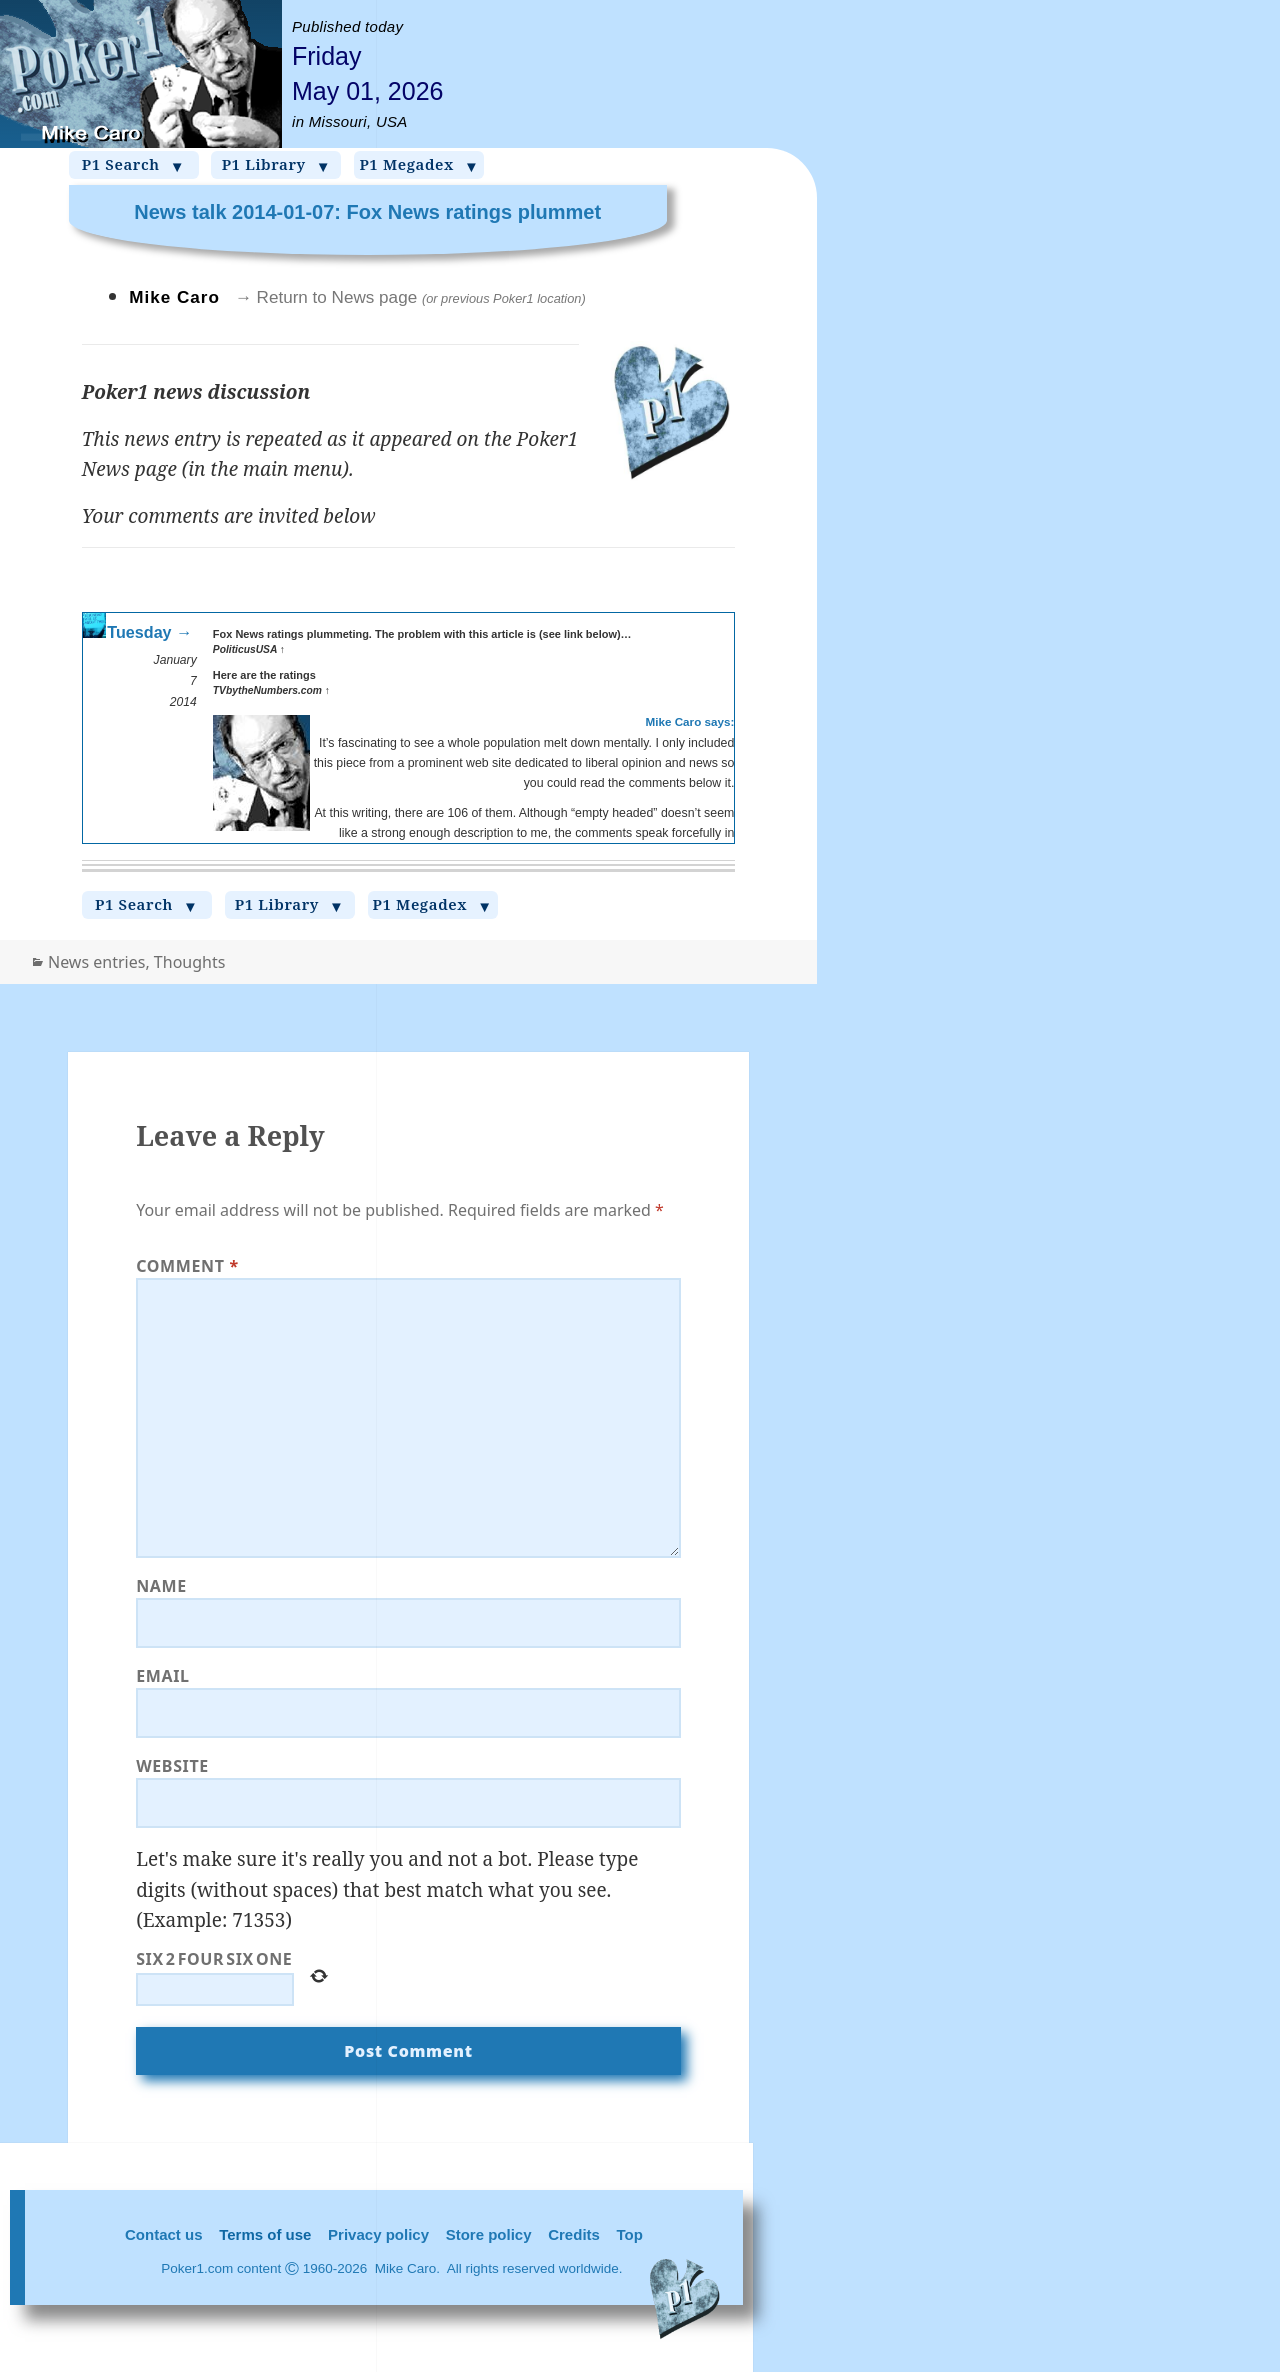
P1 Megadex (419, 165)
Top (630, 2234)
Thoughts (190, 962)
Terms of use (265, 2234)
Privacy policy (378, 2234)
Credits (574, 2234)
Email (163, 1676)
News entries (96, 962)
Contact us (164, 2234)
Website (172, 1766)
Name (161, 1586)
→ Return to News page (410, 297)
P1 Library (277, 165)
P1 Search (133, 165)
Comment (187, 1266)
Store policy (489, 2234)
